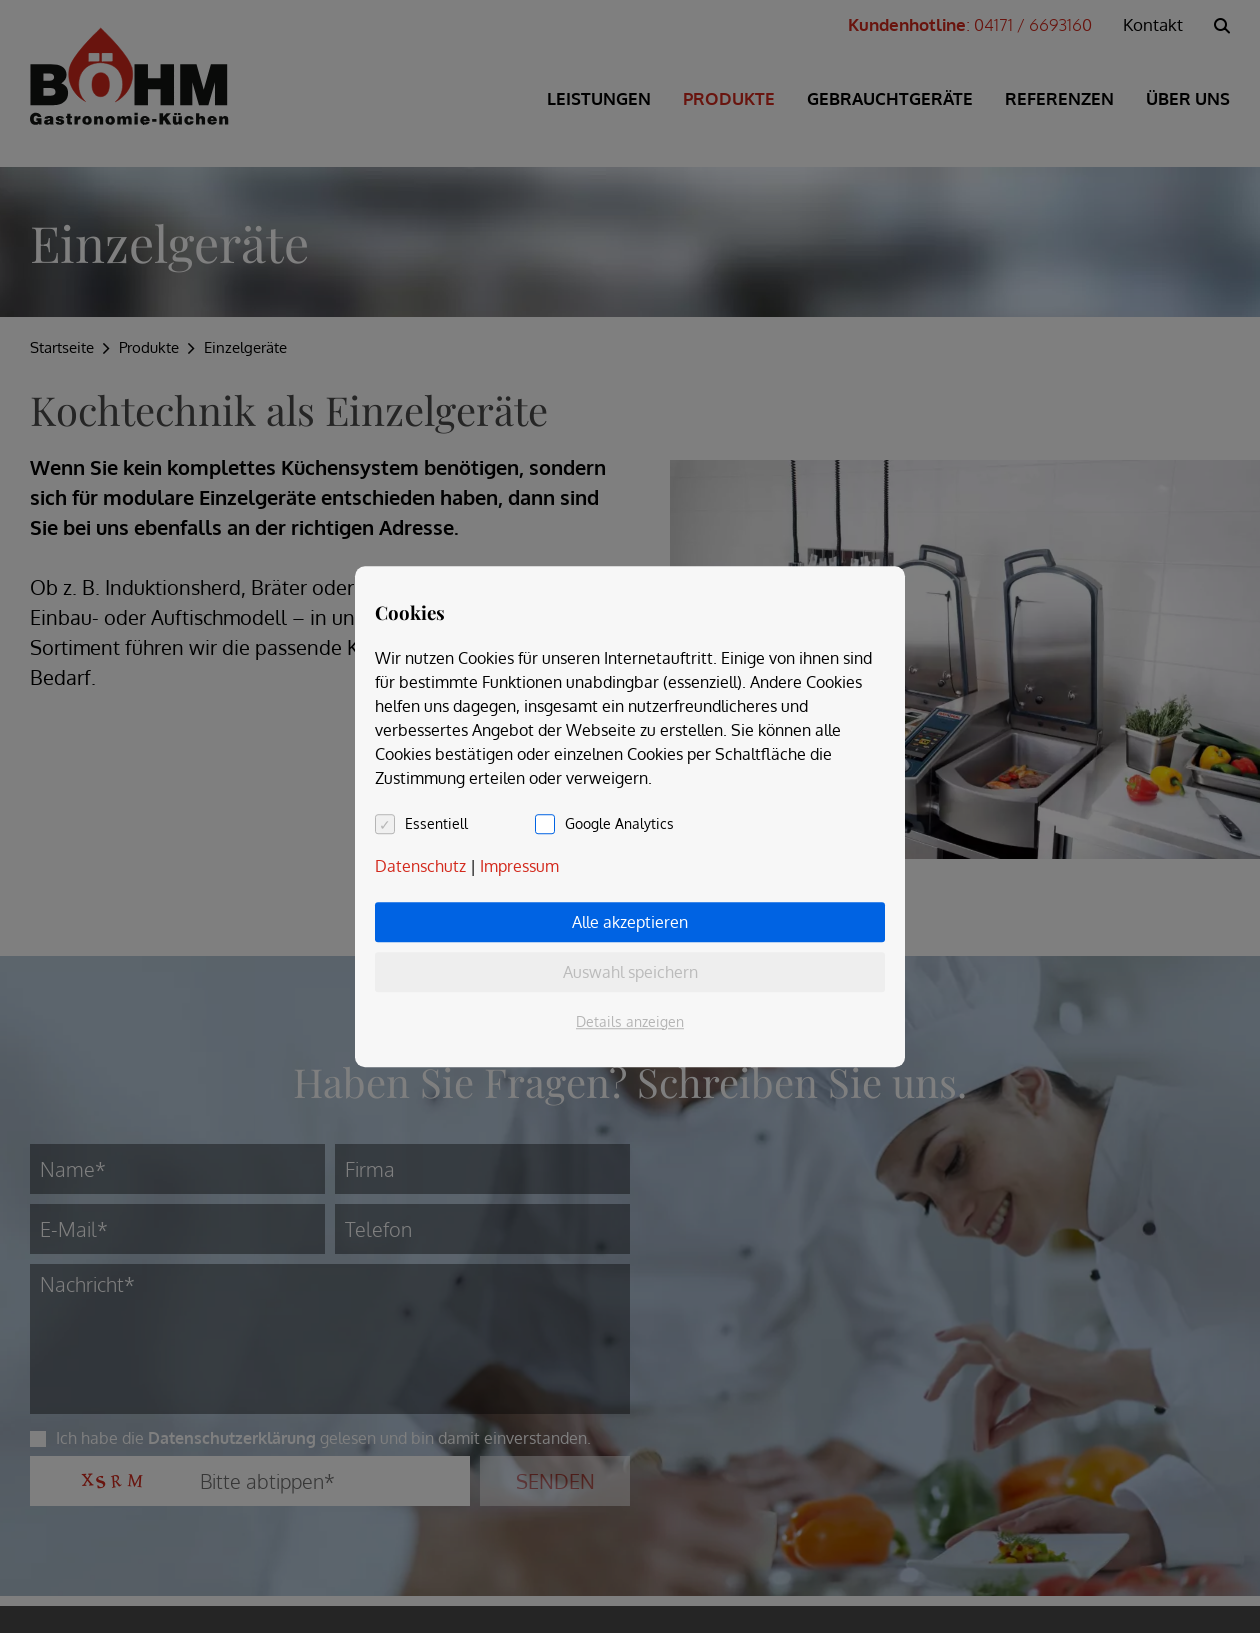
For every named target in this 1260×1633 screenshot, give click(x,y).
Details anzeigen (630, 1021)
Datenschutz (420, 866)
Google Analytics (619, 823)
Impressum (519, 866)
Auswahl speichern (630, 972)
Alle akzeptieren (630, 922)
